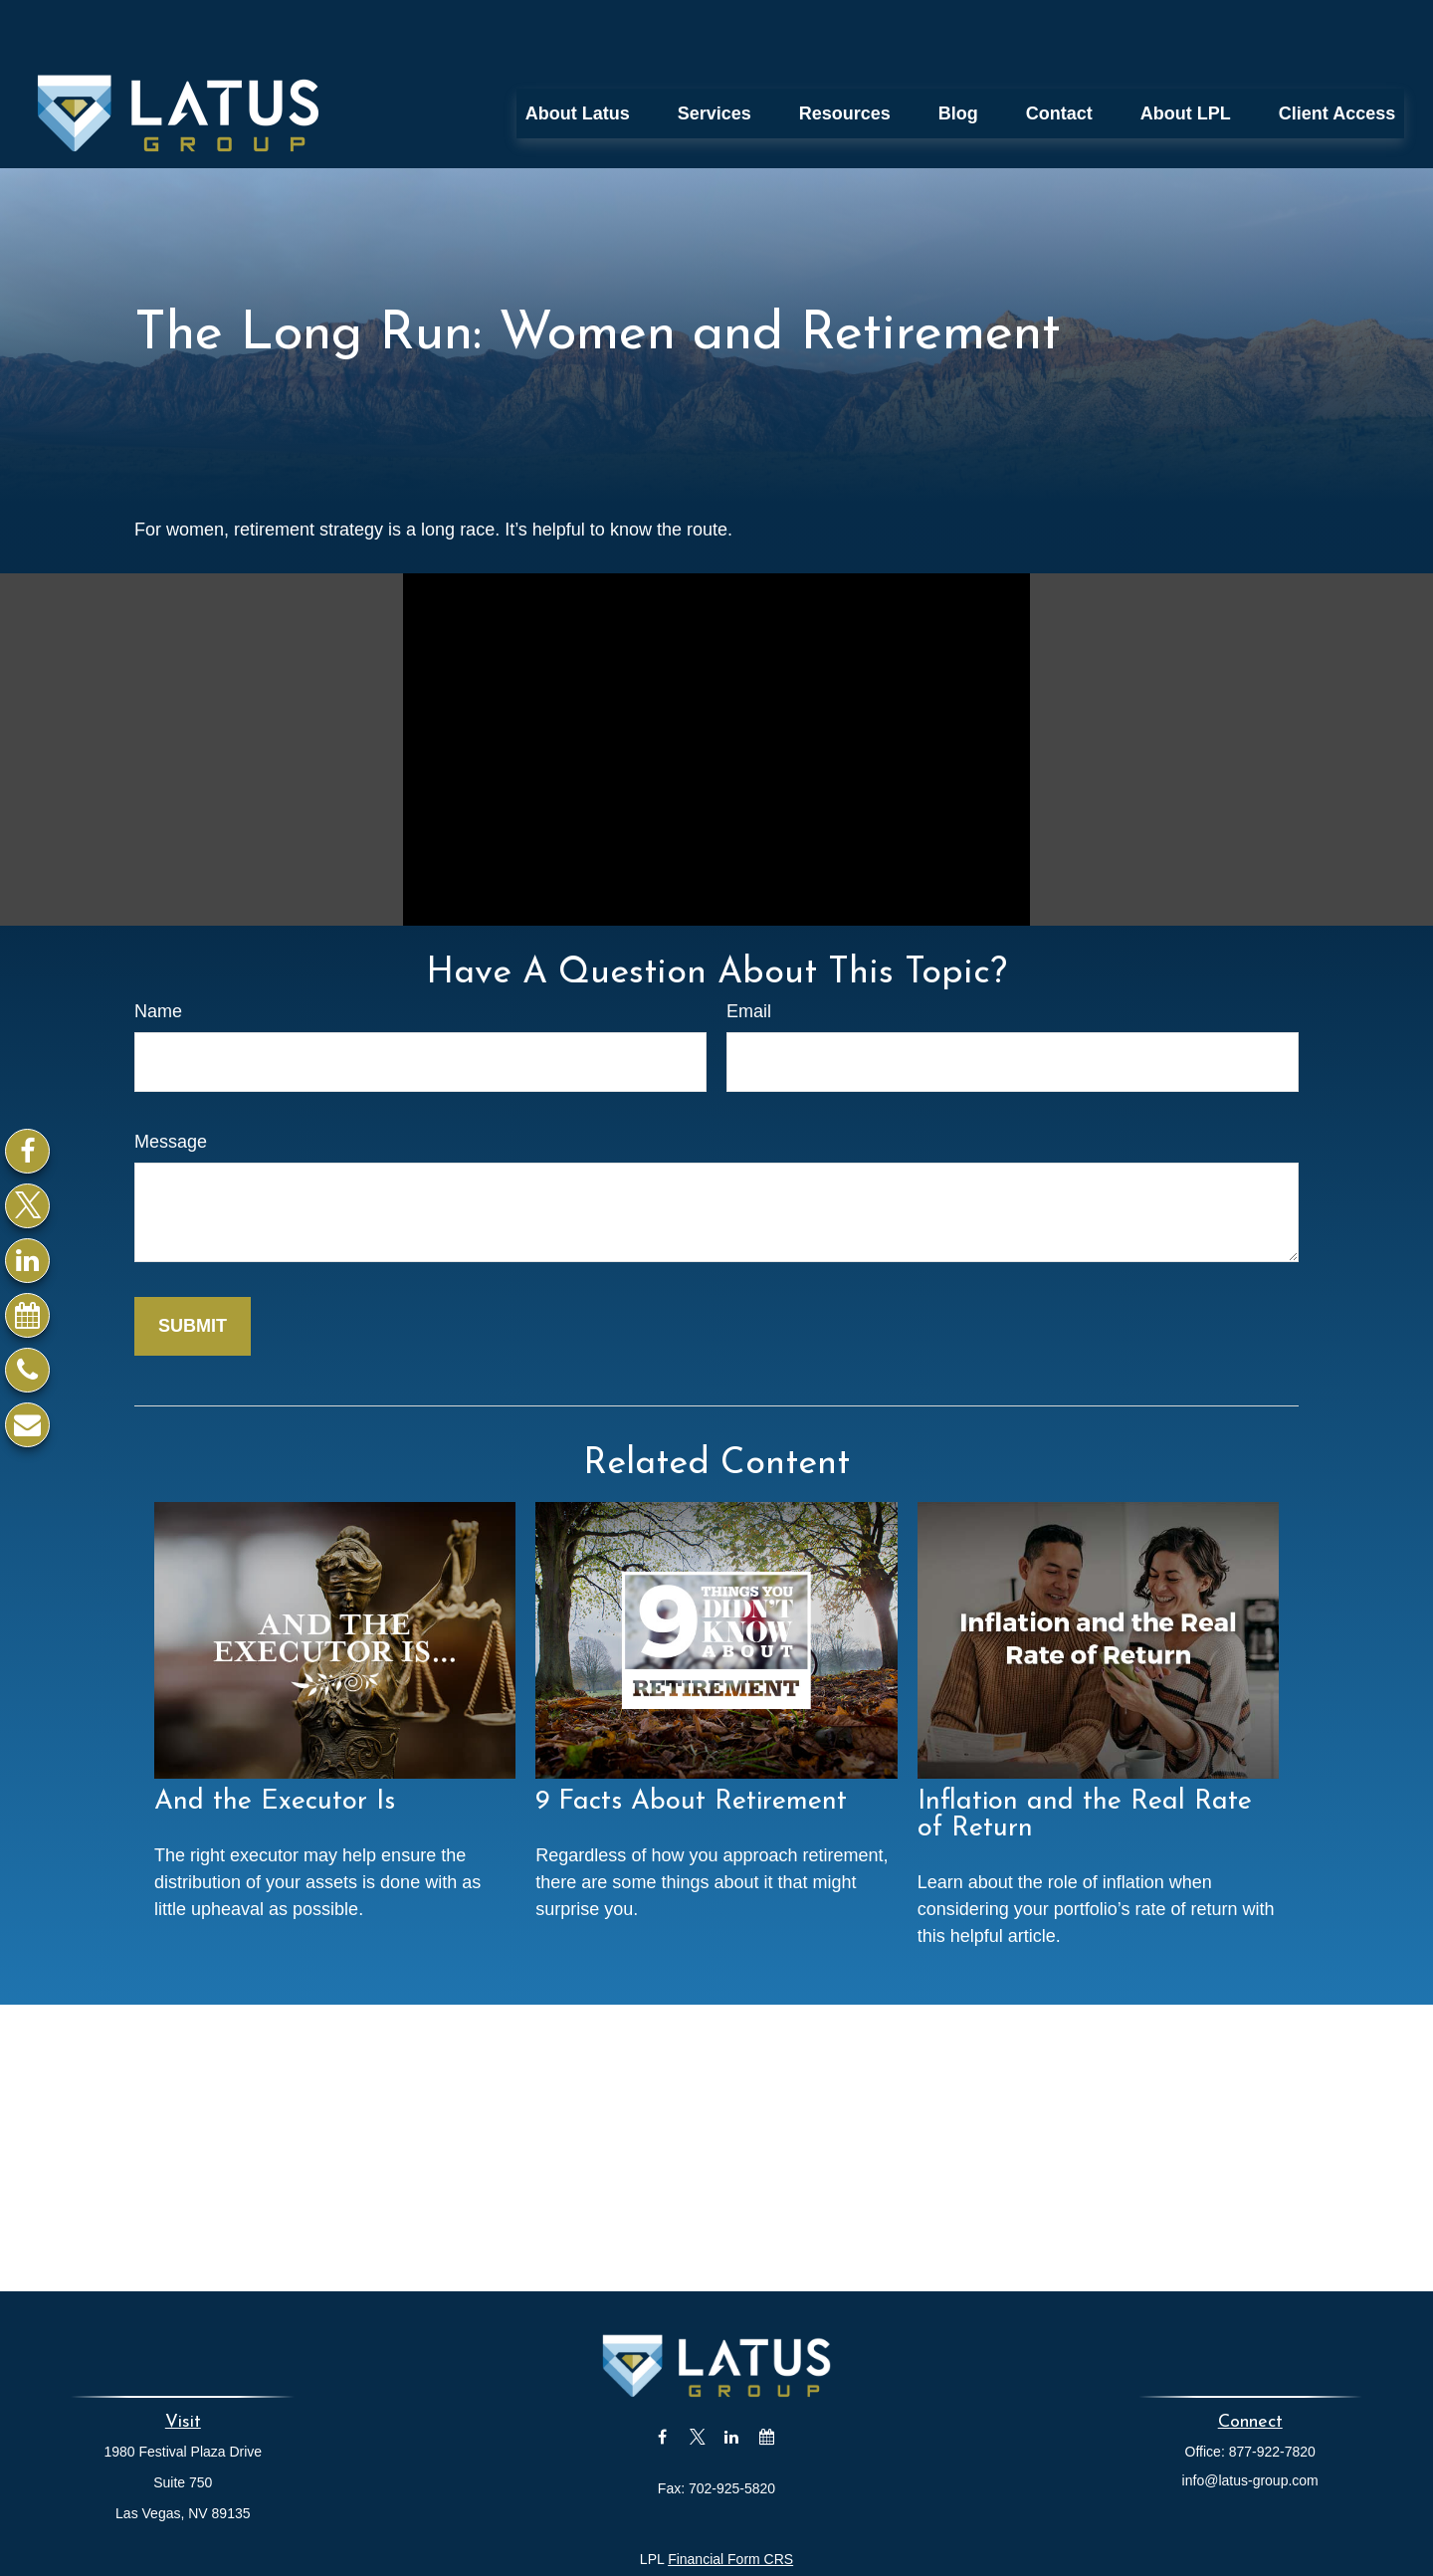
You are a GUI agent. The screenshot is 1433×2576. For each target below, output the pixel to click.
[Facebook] (27, 1151)
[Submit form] (192, 1267)
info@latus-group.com (1250, 2422)
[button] (577, 55)
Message (170, 1083)
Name (158, 953)
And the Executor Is (274, 1744)
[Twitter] (27, 1205)
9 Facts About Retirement (691, 1744)
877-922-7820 (1272, 2393)
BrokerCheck (914, 2536)
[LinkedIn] (27, 1260)
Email (748, 953)
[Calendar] (27, 1315)
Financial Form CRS (730, 2500)
